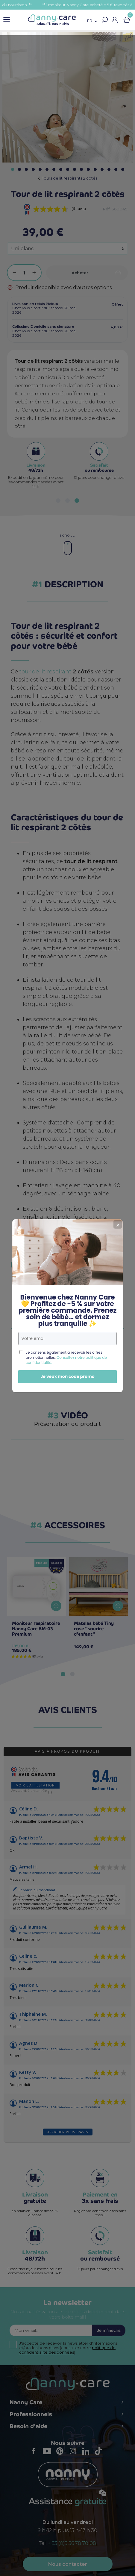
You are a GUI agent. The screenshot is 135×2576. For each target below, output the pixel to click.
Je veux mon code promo (67, 1359)
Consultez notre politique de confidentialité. (66, 1342)
